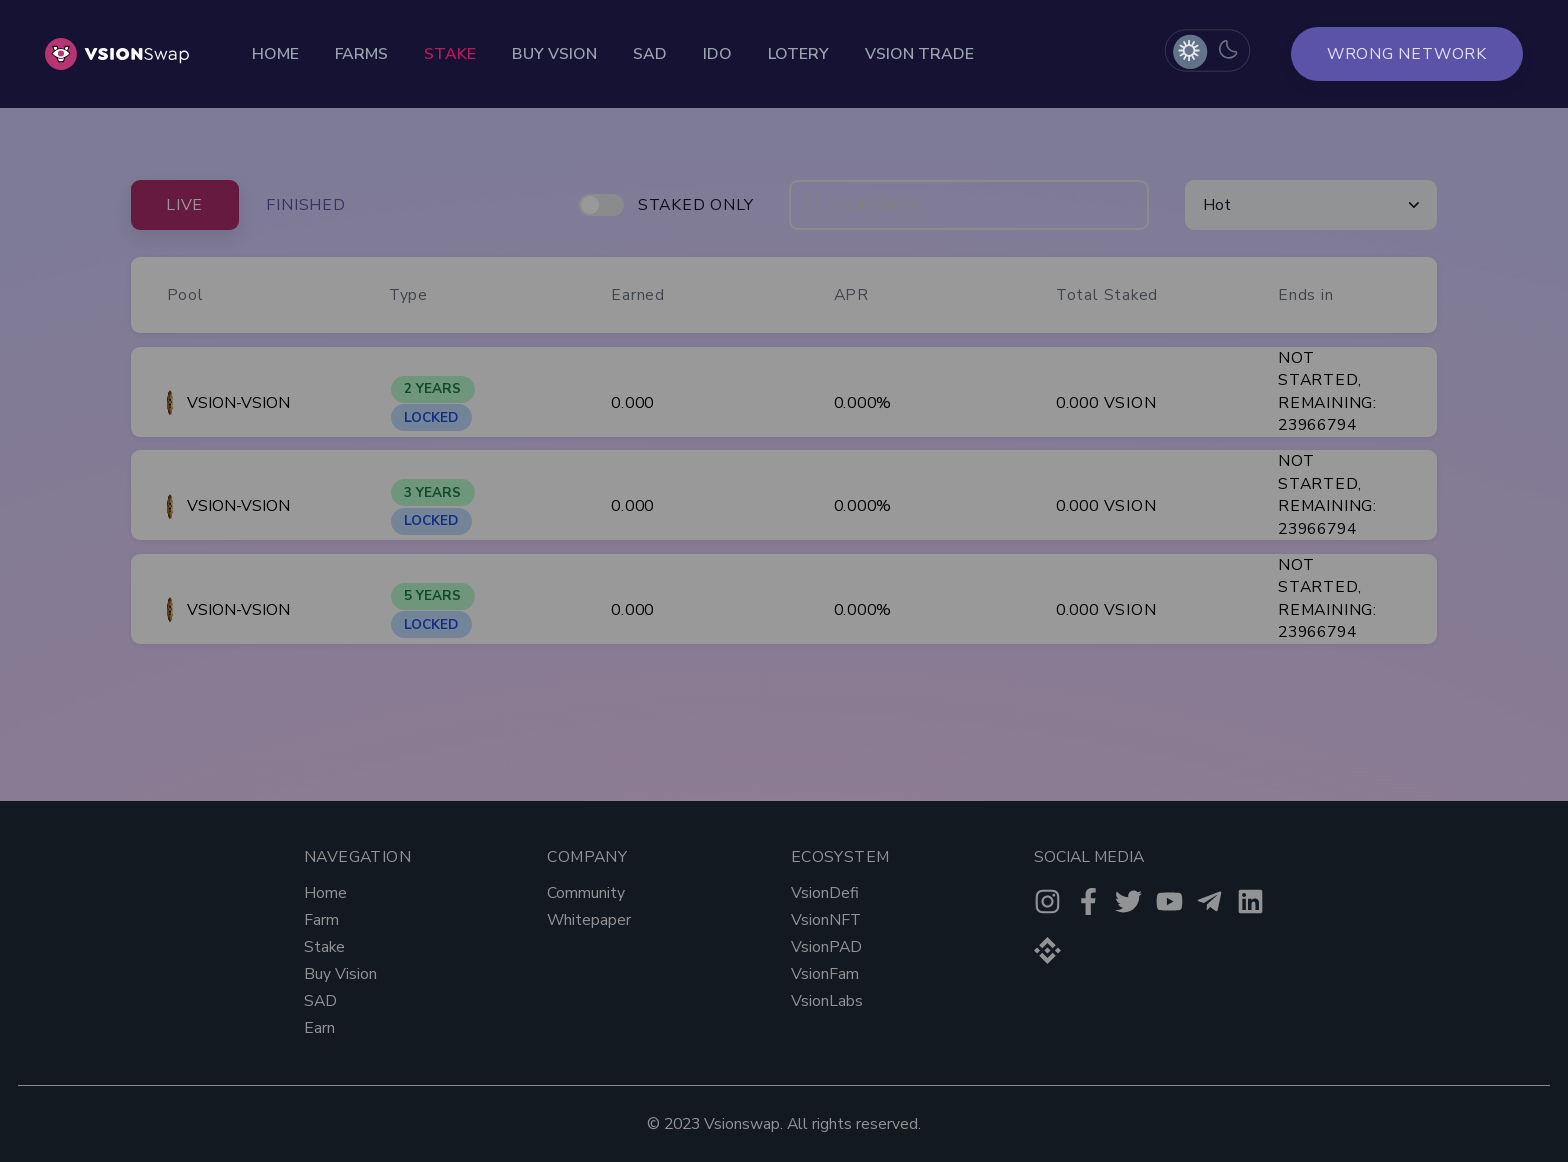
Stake (450, 54)
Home (275, 54)
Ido (717, 54)
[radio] (1189, 50)
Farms (361, 54)
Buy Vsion (554, 54)
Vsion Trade (919, 54)
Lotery (798, 54)
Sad (650, 54)
